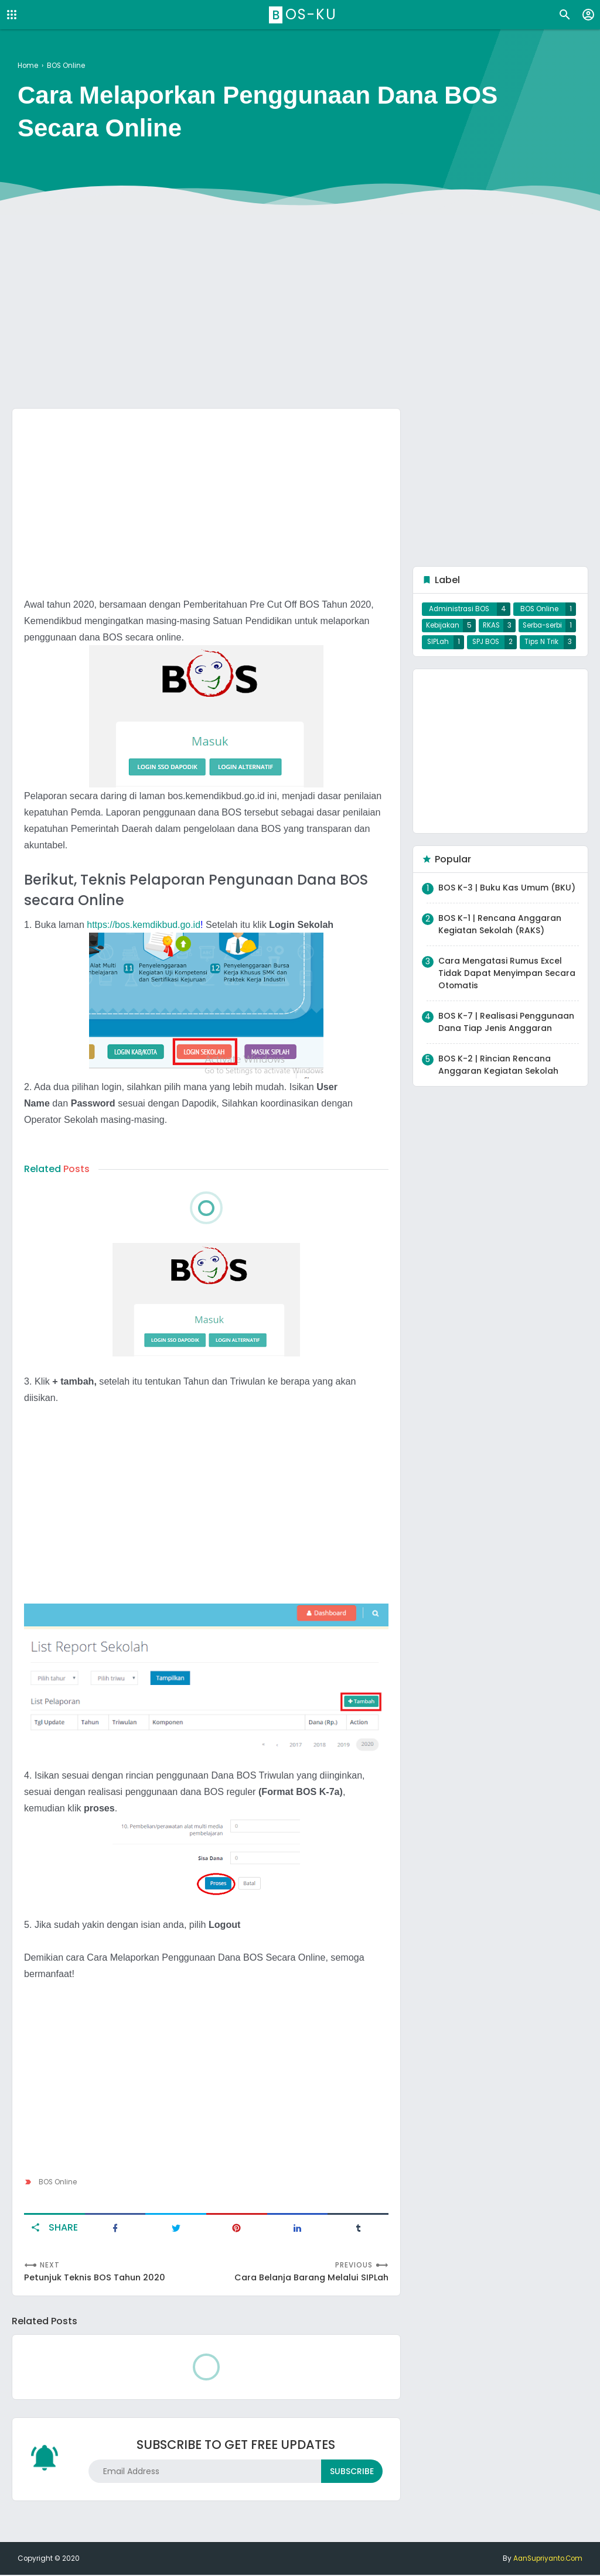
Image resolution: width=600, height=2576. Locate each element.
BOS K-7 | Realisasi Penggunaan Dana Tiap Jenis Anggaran (506, 1027)
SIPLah (438, 647)
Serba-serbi (541, 628)
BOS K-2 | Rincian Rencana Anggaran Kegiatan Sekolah (498, 1070)
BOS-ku (304, 14)
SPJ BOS (485, 647)
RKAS (490, 628)
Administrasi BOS (459, 610)
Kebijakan (442, 628)
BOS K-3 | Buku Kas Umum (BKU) (506, 893)
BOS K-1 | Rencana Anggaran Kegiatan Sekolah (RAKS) (499, 929)
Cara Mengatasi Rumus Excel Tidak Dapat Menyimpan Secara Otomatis (506, 978)
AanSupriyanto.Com (546, 2559)
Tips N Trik (541, 647)
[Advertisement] (300, 308)
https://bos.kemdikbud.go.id (144, 924)
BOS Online (58, 2181)
